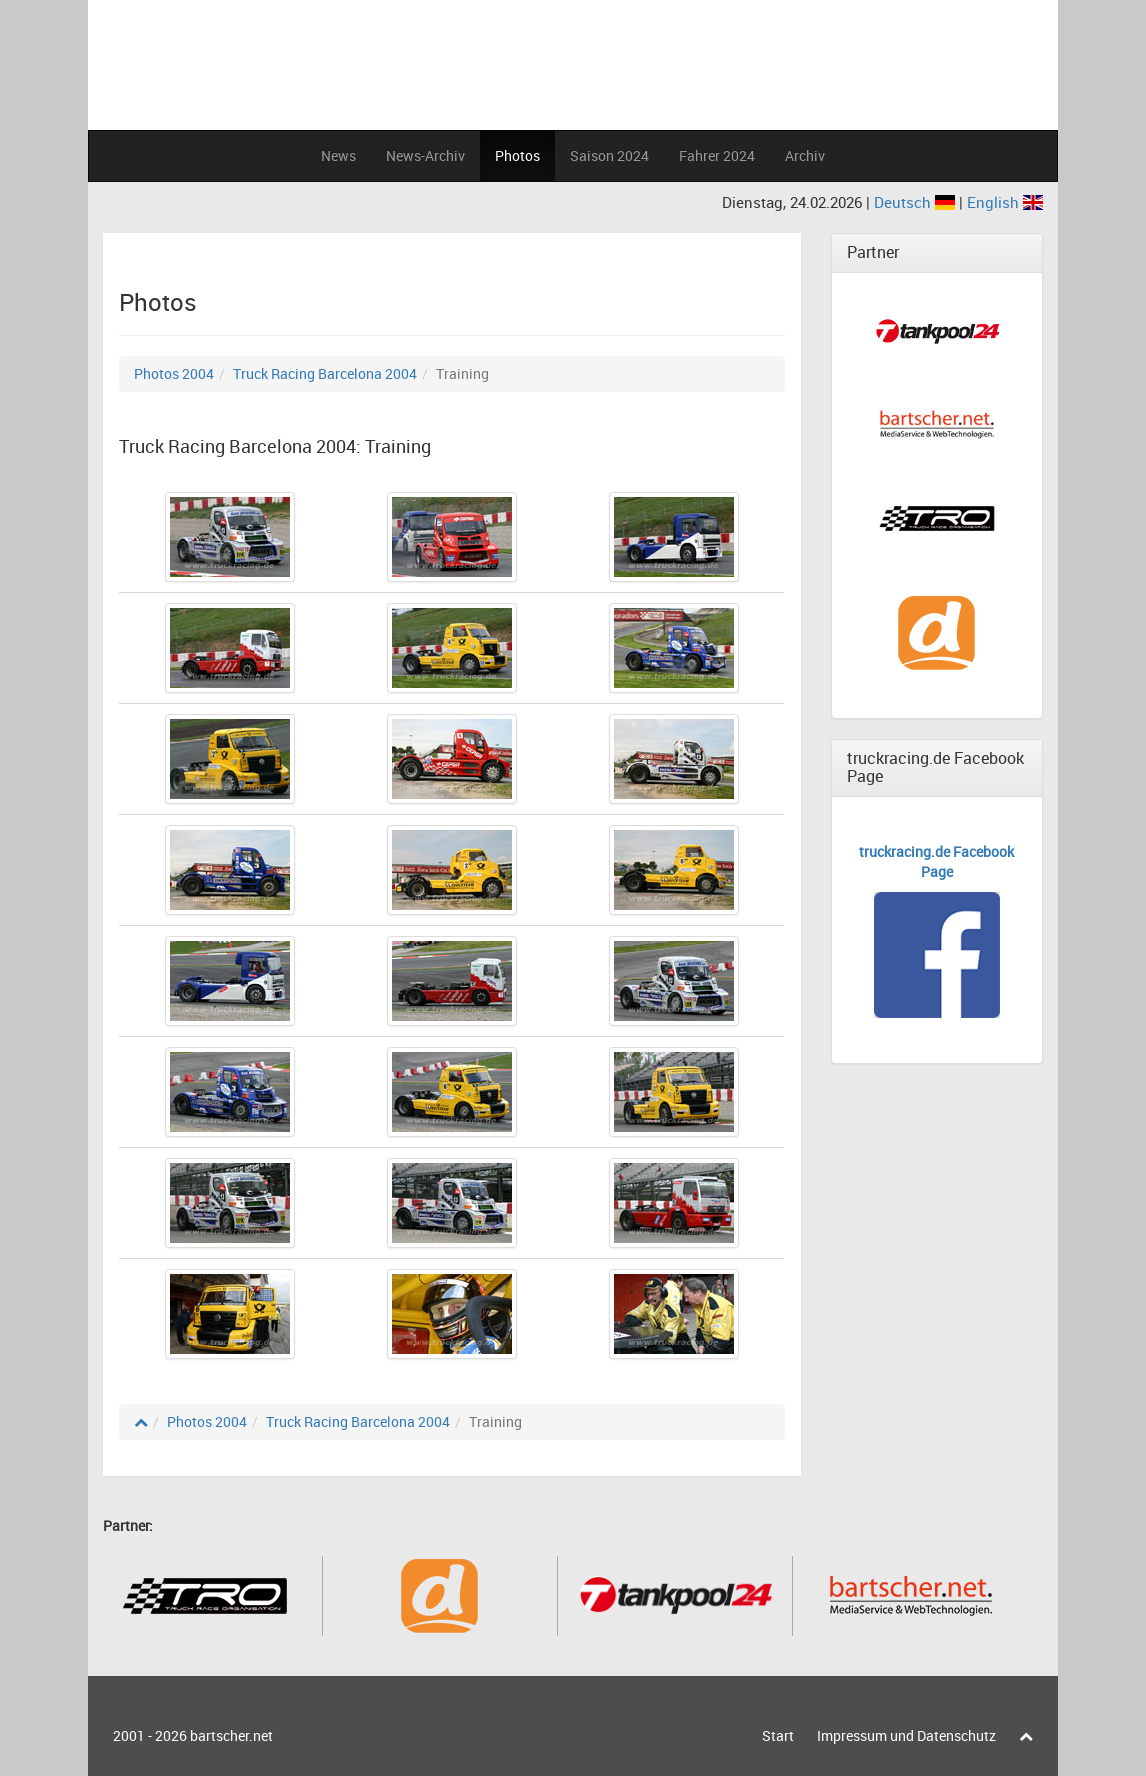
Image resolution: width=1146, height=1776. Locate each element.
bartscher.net (231, 1735)
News (338, 155)
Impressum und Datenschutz (906, 1735)
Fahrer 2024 (717, 155)
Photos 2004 (174, 373)
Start (778, 1735)
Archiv (805, 155)
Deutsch (916, 202)
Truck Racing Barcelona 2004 (325, 373)
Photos (517, 155)
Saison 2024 (609, 155)
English (1005, 202)
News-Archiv (425, 155)
